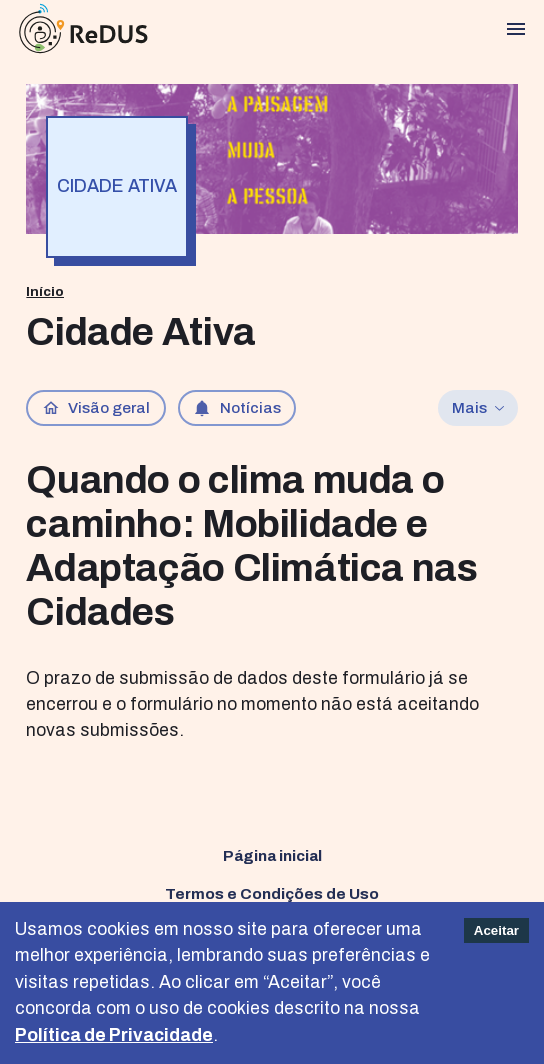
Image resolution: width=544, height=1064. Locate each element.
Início (45, 291)
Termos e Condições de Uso (272, 893)
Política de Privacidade (114, 1035)
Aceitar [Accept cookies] (496, 930)
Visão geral (96, 408)
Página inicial (272, 855)
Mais (478, 407)
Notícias (237, 408)
